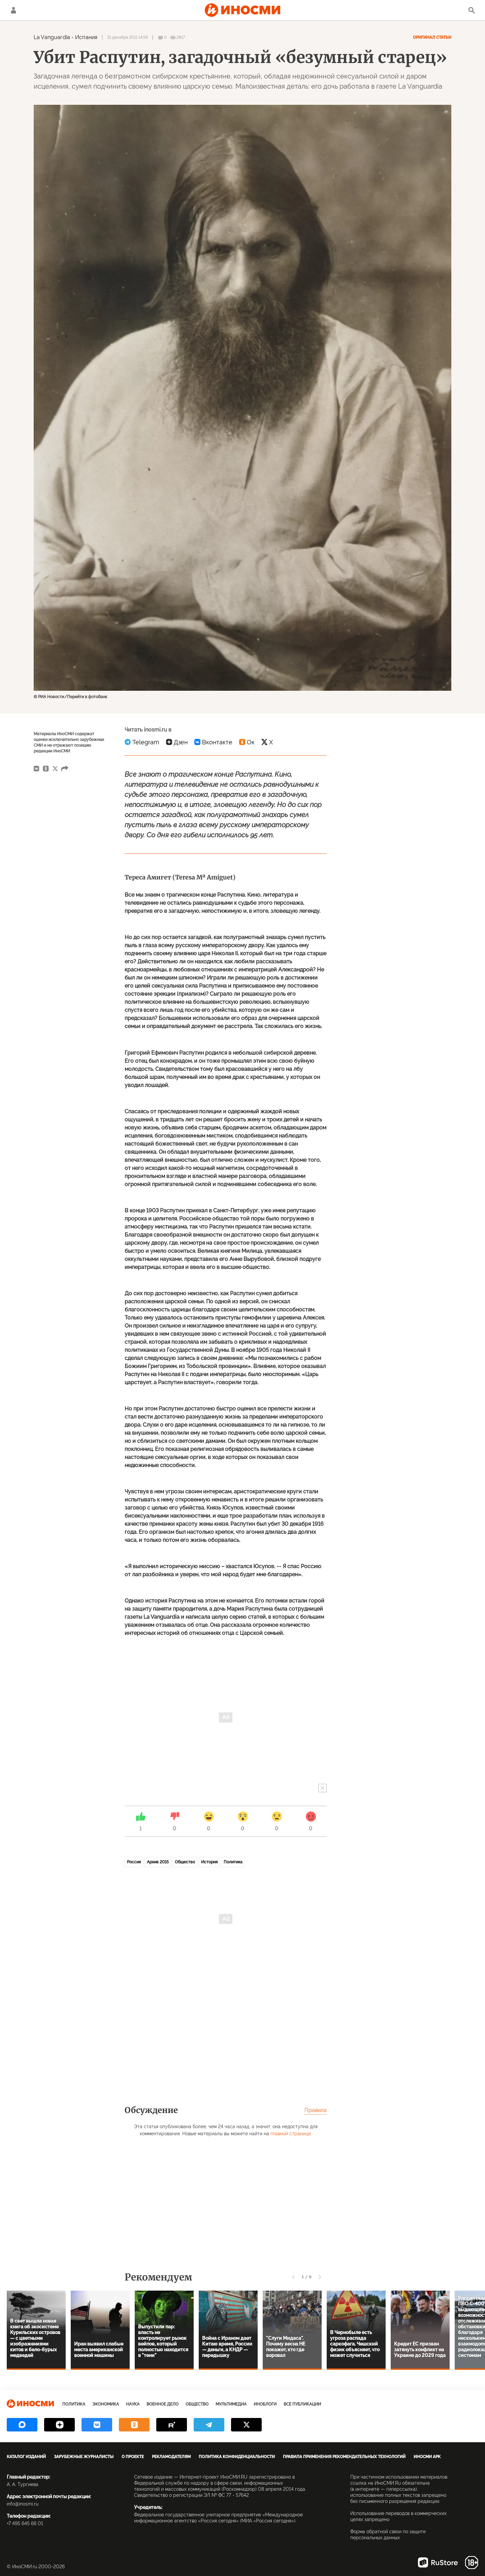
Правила (315, 2110)
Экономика (105, 2404)
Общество (185, 1862)
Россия (134, 1862)
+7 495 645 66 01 (25, 2523)
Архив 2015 (158, 1862)
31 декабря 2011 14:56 (127, 37)
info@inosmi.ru (22, 2504)
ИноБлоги (265, 2404)
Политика (233, 1862)
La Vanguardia (52, 37)
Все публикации (302, 2404)
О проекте (133, 2456)
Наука (132, 2404)
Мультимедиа (231, 2404)
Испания (86, 37)
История (209, 1862)
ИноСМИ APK (427, 2456)
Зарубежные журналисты (84, 2456)
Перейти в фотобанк (87, 696)
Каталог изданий (26, 2456)
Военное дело (163, 2404)
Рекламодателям (171, 2456)
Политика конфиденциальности (237, 2456)
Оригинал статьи (432, 37)
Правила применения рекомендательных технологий (344, 2456)
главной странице (290, 2133)
